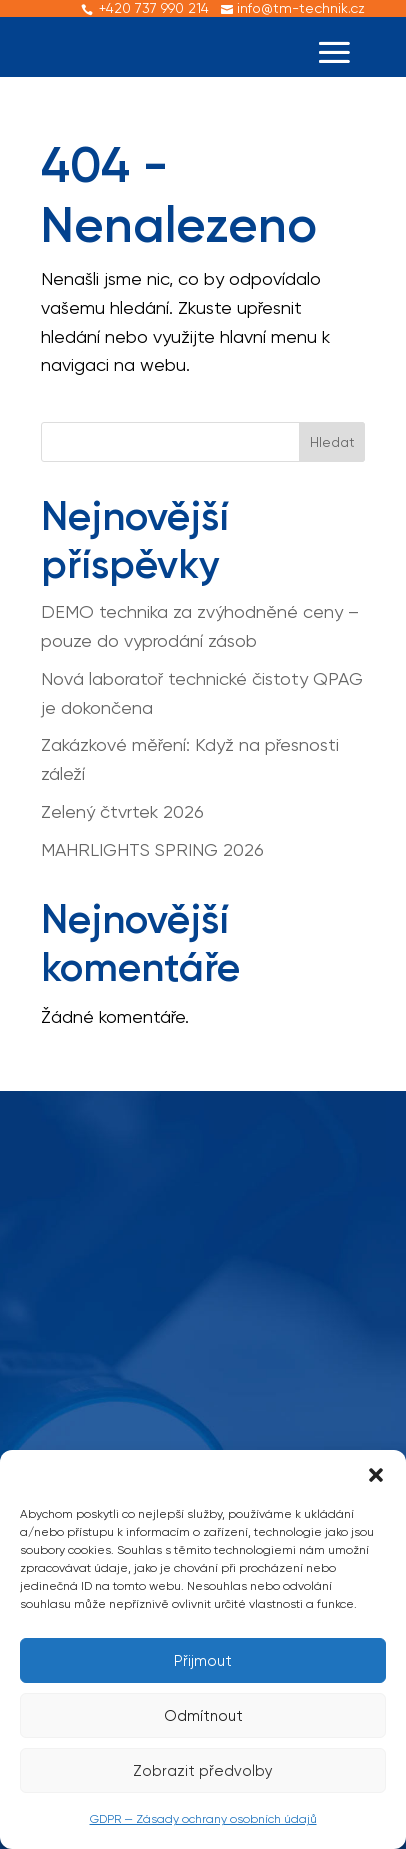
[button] (376, 1475)
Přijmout (203, 1661)
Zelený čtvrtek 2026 (122, 811)
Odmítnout (203, 1716)
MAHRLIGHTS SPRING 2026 (152, 849)
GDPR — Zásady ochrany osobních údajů (203, 1819)
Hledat (332, 442)
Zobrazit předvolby (203, 1771)
